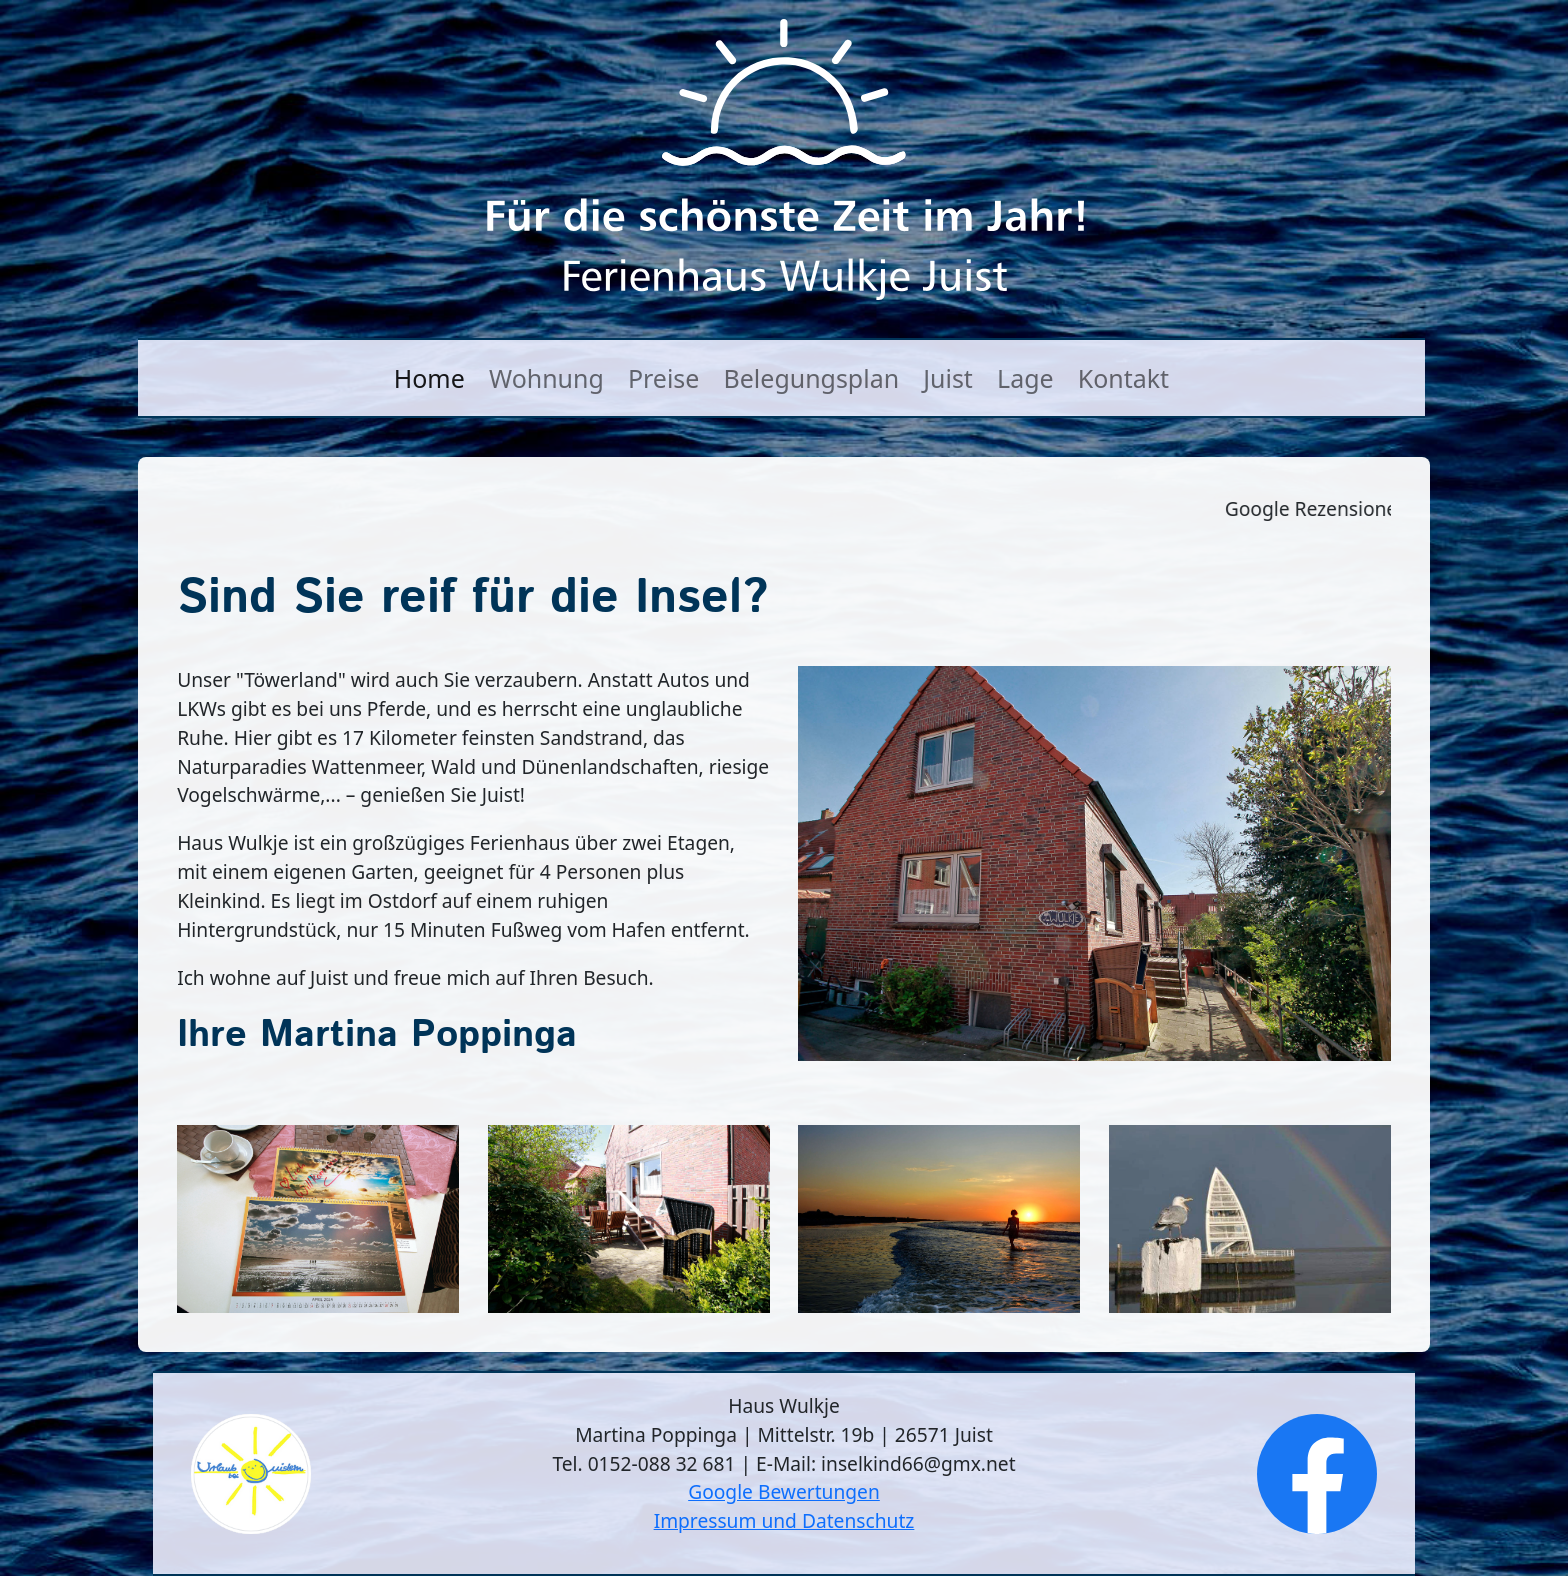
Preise (663, 378)
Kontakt (1123, 378)
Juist (948, 378)
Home (429, 378)
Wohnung (546, 378)
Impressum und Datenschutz (784, 1520)
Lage (1025, 378)
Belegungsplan (812, 378)
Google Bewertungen (784, 1491)
